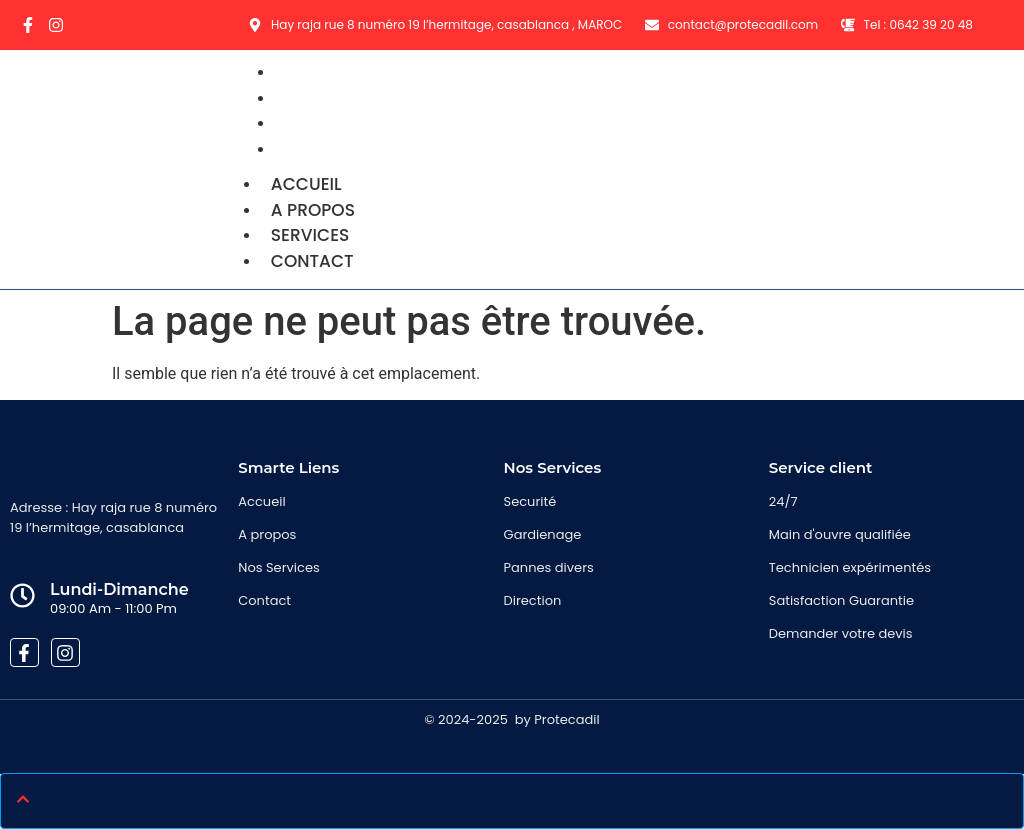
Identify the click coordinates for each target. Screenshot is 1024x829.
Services (310, 235)
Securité (530, 501)
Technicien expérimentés (850, 567)
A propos (313, 210)
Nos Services (278, 567)
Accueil (306, 184)
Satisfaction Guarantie (841, 600)
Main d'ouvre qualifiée (840, 534)
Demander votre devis (841, 633)
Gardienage (543, 534)
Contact (325, 149)
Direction (533, 600)
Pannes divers (549, 567)
